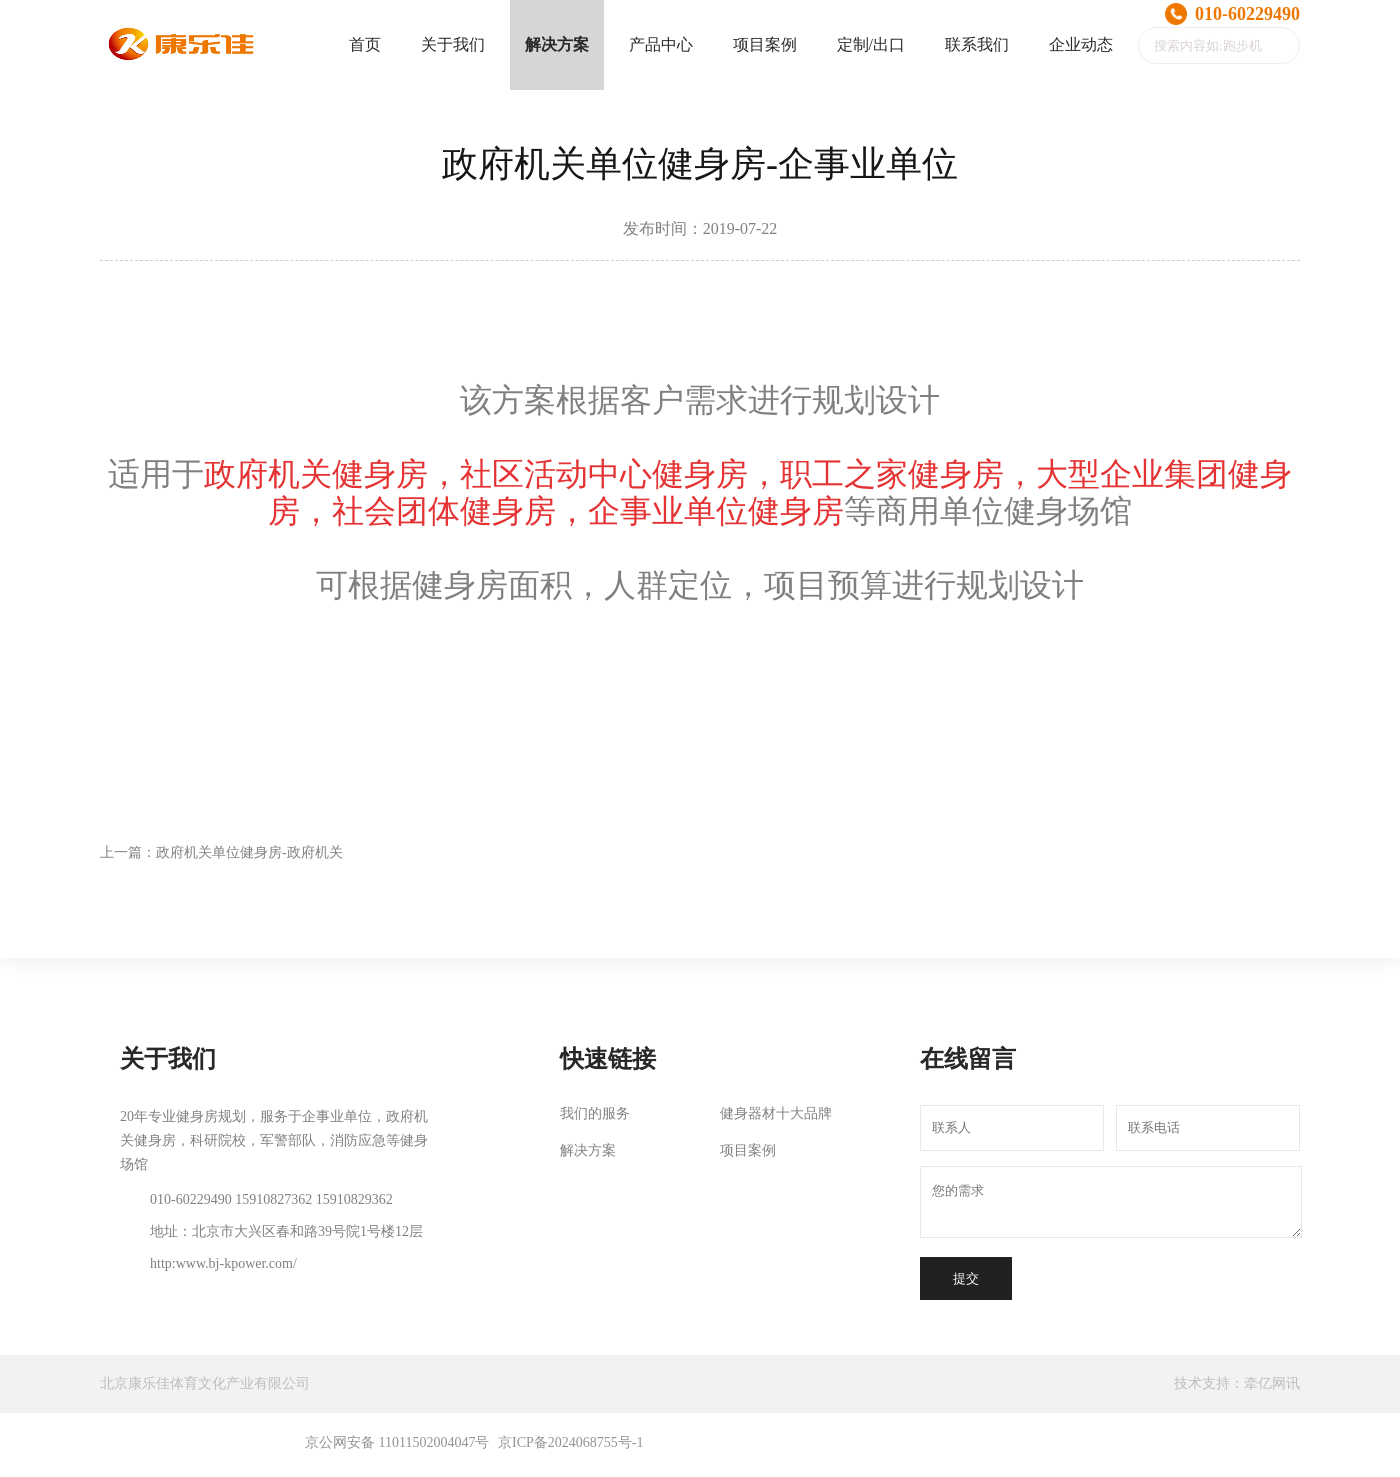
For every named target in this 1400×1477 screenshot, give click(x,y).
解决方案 (557, 44)
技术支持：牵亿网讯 (1237, 1383)
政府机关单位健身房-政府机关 (249, 852)
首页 (365, 44)
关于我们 (453, 44)
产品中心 (661, 44)
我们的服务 (595, 1113)
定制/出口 (871, 44)
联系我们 (977, 44)
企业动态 (1081, 44)
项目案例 (765, 44)
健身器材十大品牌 (776, 1113)
